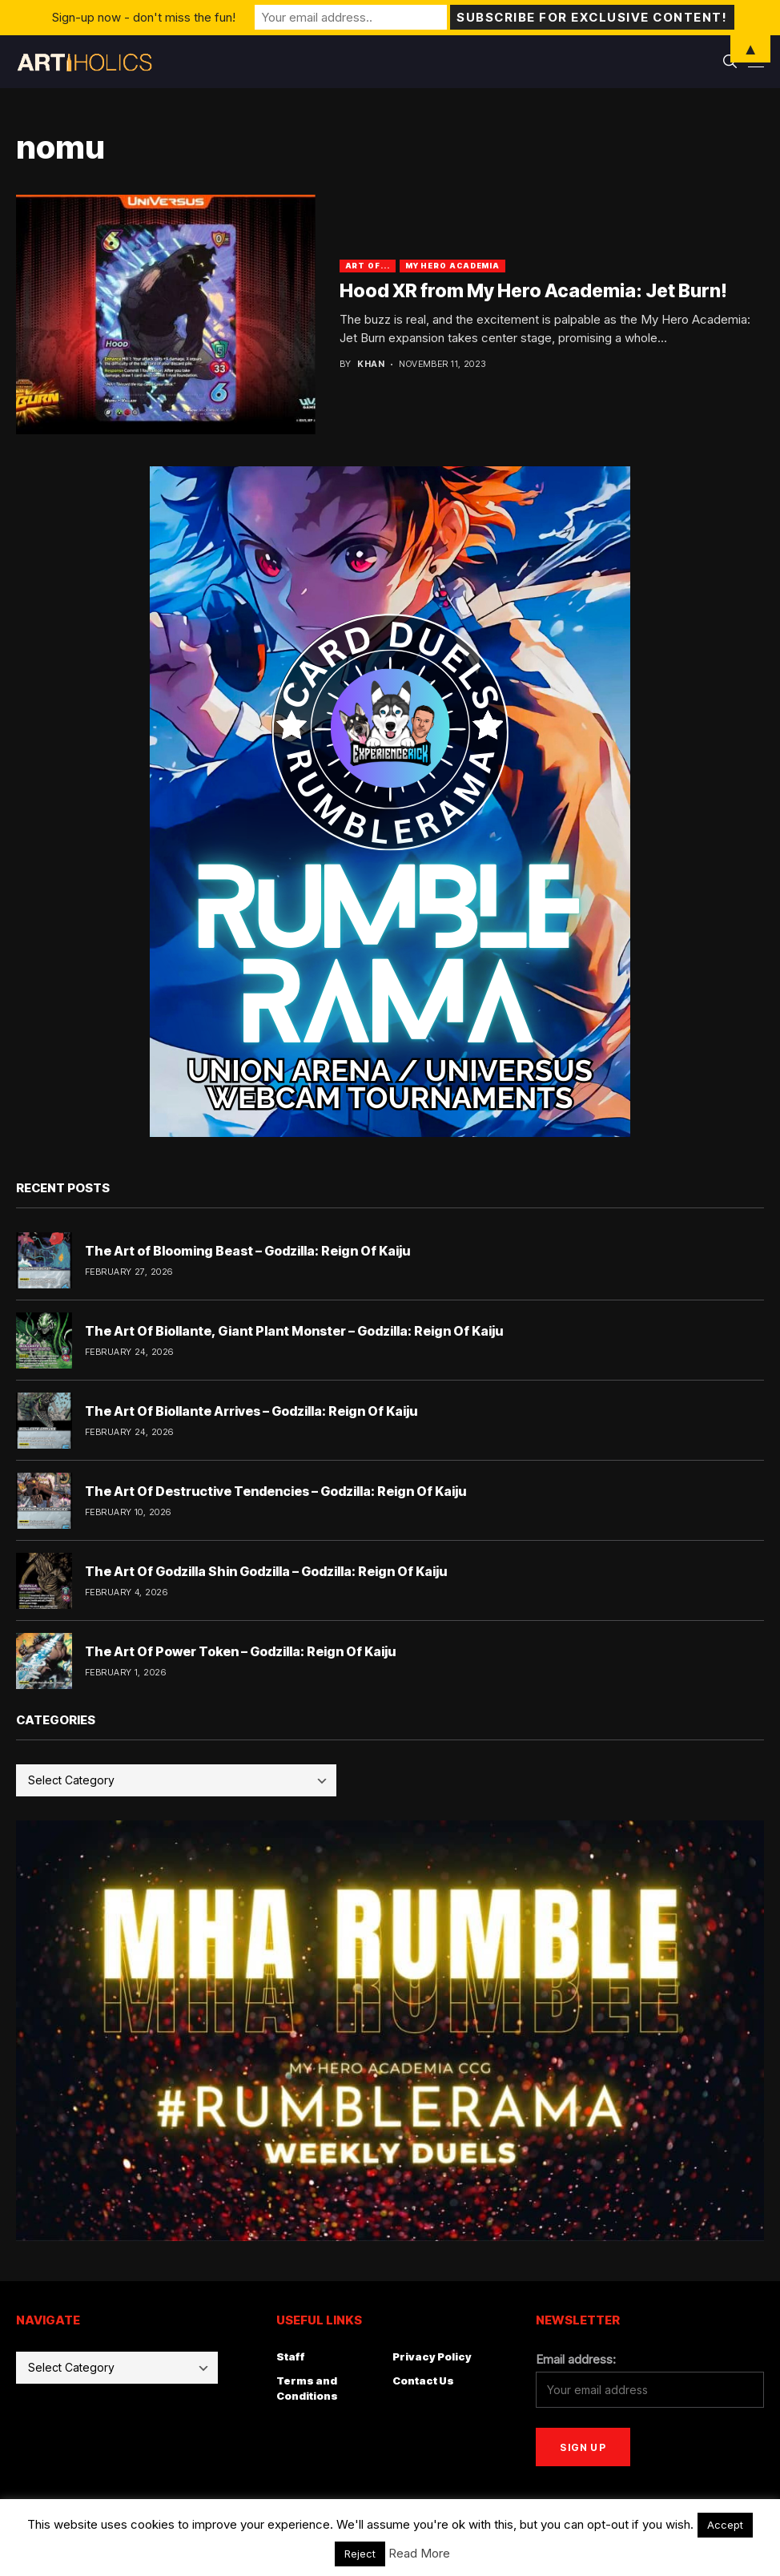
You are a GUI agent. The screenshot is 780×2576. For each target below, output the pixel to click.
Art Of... (367, 265)
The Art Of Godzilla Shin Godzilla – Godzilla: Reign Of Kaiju (266, 1571)
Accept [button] (725, 2524)
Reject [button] (360, 2553)
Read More (419, 2553)
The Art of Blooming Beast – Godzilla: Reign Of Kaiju (247, 1251)
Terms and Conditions (307, 2388)
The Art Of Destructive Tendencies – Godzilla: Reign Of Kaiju (275, 1491)
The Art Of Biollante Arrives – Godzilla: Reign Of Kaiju (251, 1411)
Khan (370, 364)
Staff (290, 2356)
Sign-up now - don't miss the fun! (143, 17)
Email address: (576, 2359)
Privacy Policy (432, 2356)
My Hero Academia (452, 265)
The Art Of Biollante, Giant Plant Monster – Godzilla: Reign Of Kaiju (294, 1331)
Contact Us (423, 2380)
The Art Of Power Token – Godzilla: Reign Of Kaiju (240, 1651)
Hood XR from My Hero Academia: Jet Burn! (533, 291)
